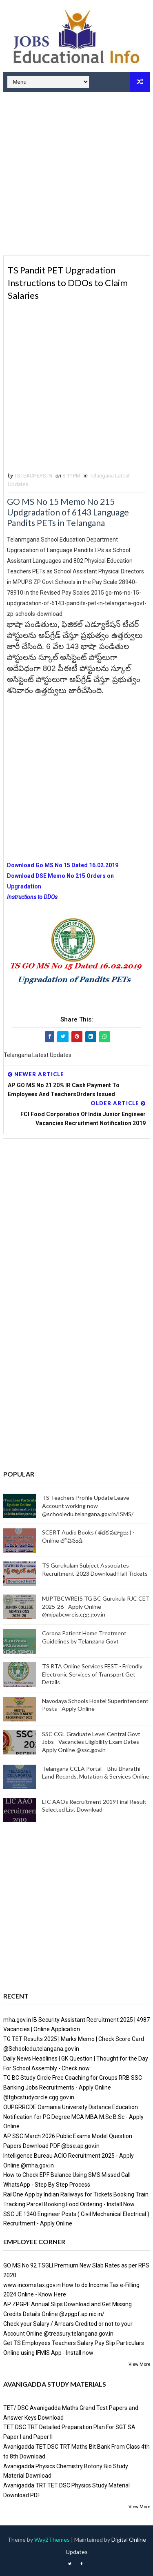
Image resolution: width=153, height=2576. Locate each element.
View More (139, 2364)
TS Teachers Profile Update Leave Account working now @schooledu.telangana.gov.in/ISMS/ (87, 1505)
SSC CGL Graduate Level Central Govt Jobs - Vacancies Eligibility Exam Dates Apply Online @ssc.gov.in (91, 1741)
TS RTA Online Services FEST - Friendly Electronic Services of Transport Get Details (92, 1674)
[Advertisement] (76, 174)
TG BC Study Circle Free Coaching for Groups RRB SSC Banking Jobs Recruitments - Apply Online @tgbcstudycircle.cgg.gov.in (72, 2087)
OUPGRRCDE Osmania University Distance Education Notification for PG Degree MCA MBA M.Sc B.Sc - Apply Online (73, 2117)
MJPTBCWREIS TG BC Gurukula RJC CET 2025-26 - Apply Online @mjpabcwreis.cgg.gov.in (96, 1606)
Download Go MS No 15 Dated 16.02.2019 (62, 865)
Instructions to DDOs (33, 897)
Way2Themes (52, 2539)
